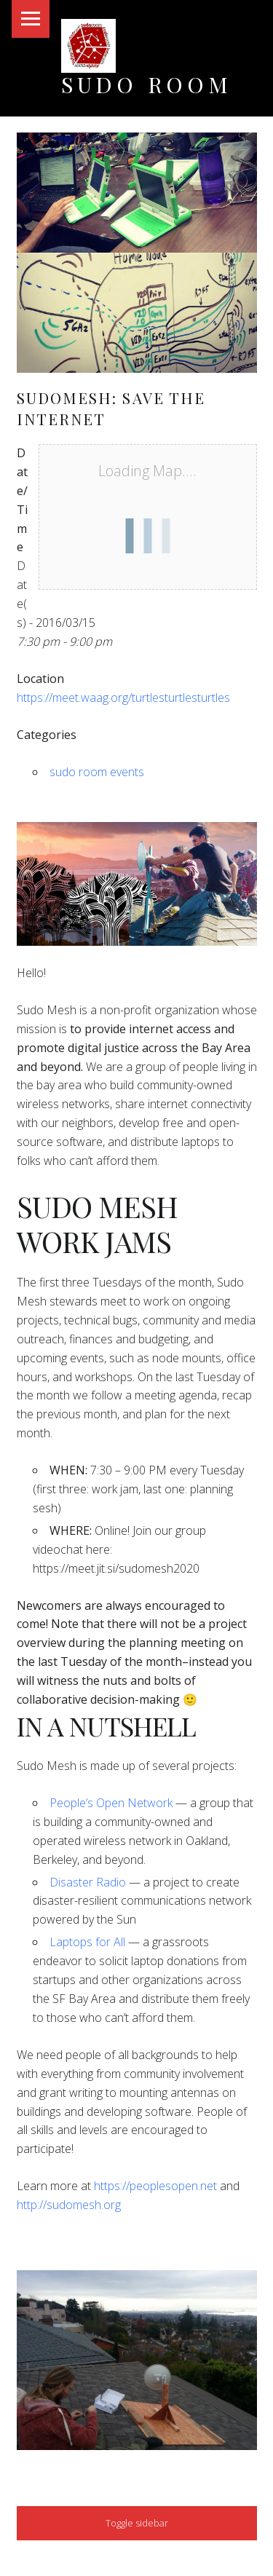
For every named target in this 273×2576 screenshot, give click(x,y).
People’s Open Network (111, 1803)
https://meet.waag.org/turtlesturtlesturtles (123, 698)
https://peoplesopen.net (155, 2186)
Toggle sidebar (137, 2522)
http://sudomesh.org (69, 2205)
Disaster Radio (88, 1882)
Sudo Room (146, 84)
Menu (31, 19)
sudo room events (97, 772)
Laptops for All (87, 1942)
